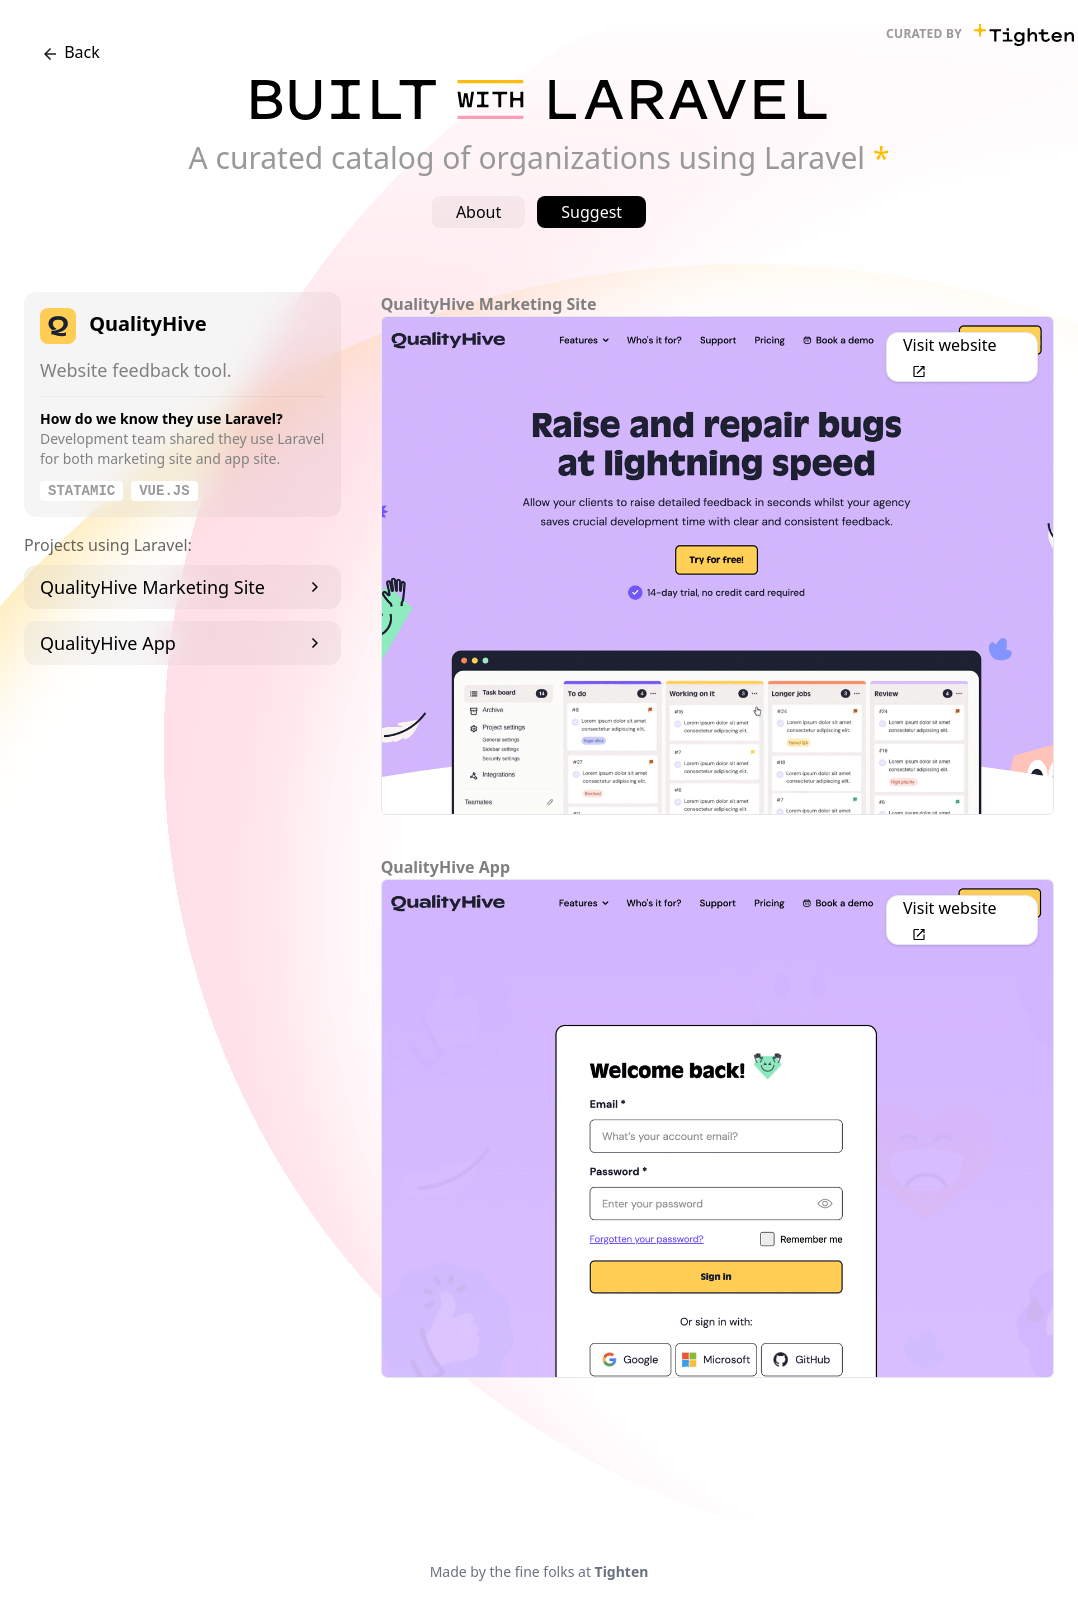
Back (70, 52)
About (478, 212)
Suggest (591, 212)
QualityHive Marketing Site (182, 587)
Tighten (622, 1571)
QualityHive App (182, 643)
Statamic (81, 491)
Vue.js (164, 491)
